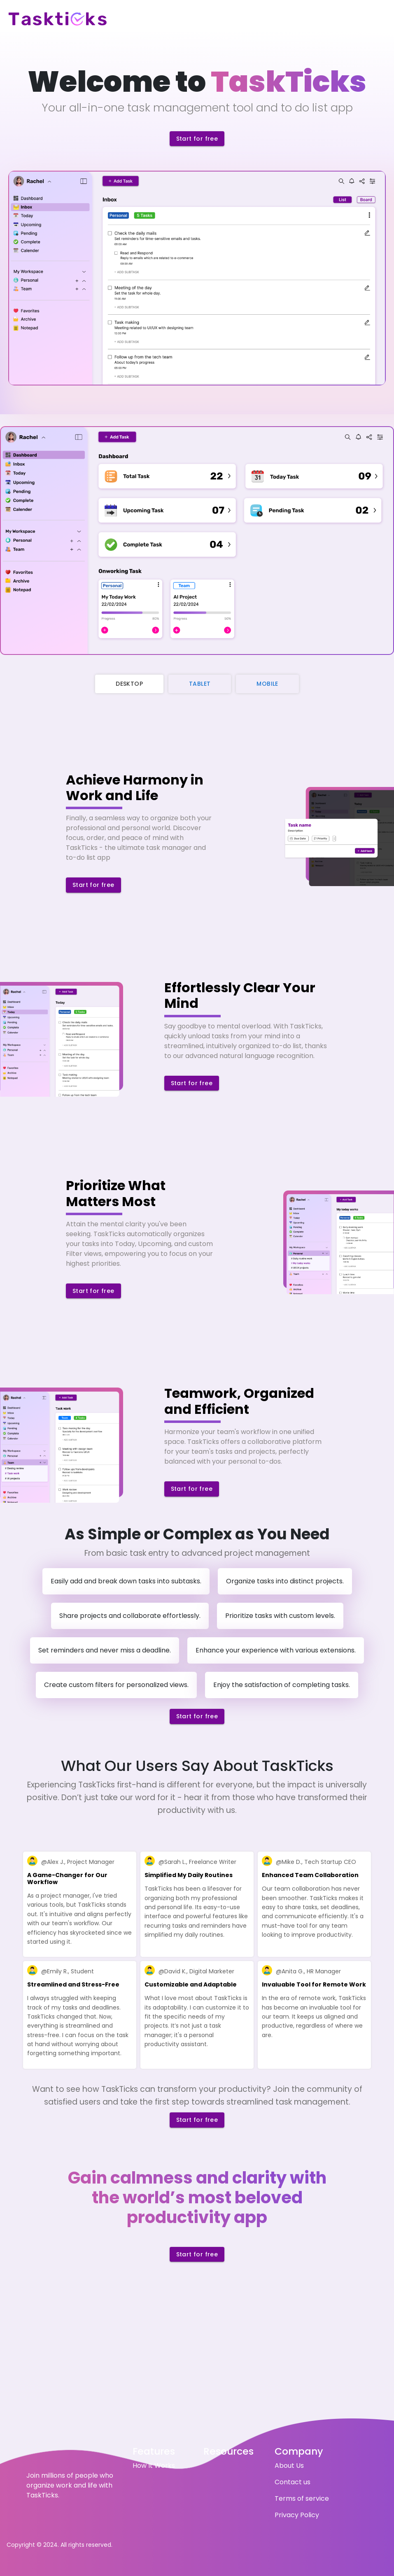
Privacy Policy (297, 2515)
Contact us (292, 2482)
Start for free (197, 138)
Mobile (267, 684)
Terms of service (302, 2498)
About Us (289, 2465)
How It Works (154, 2465)
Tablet (199, 684)
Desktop (129, 684)
